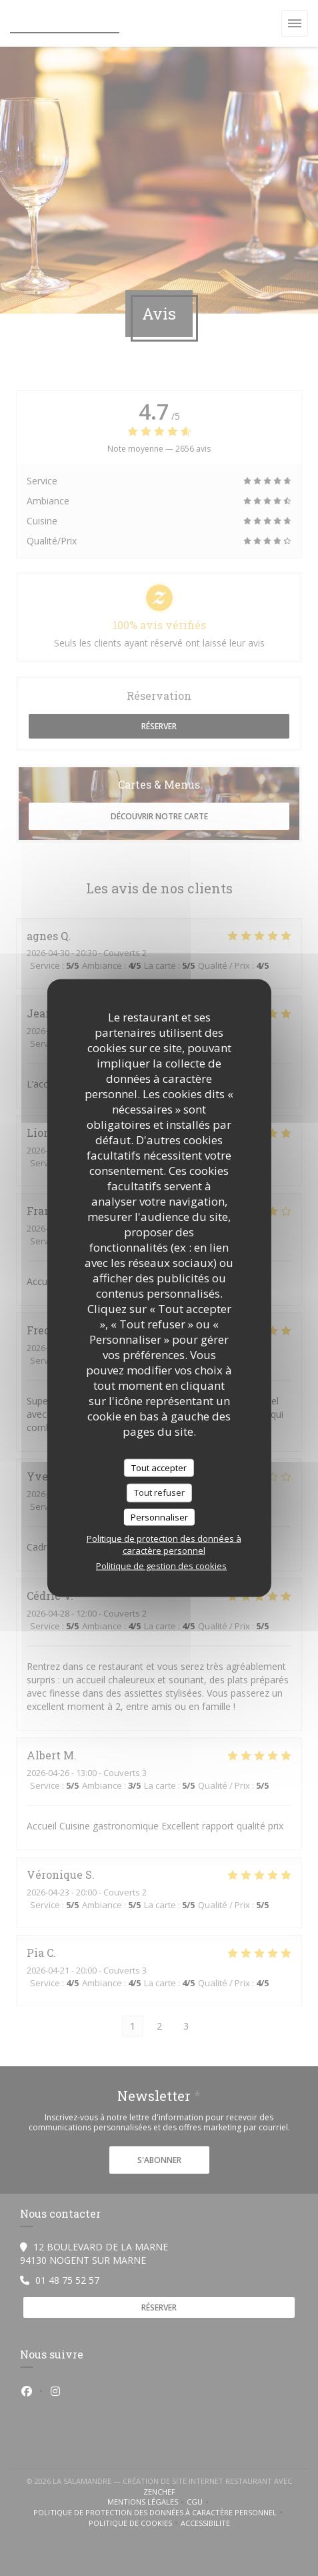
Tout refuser (159, 1492)
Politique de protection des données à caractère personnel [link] (164, 1545)
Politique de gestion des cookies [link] (161, 1566)
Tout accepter (159, 1467)
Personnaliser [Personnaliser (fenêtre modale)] (159, 1517)
